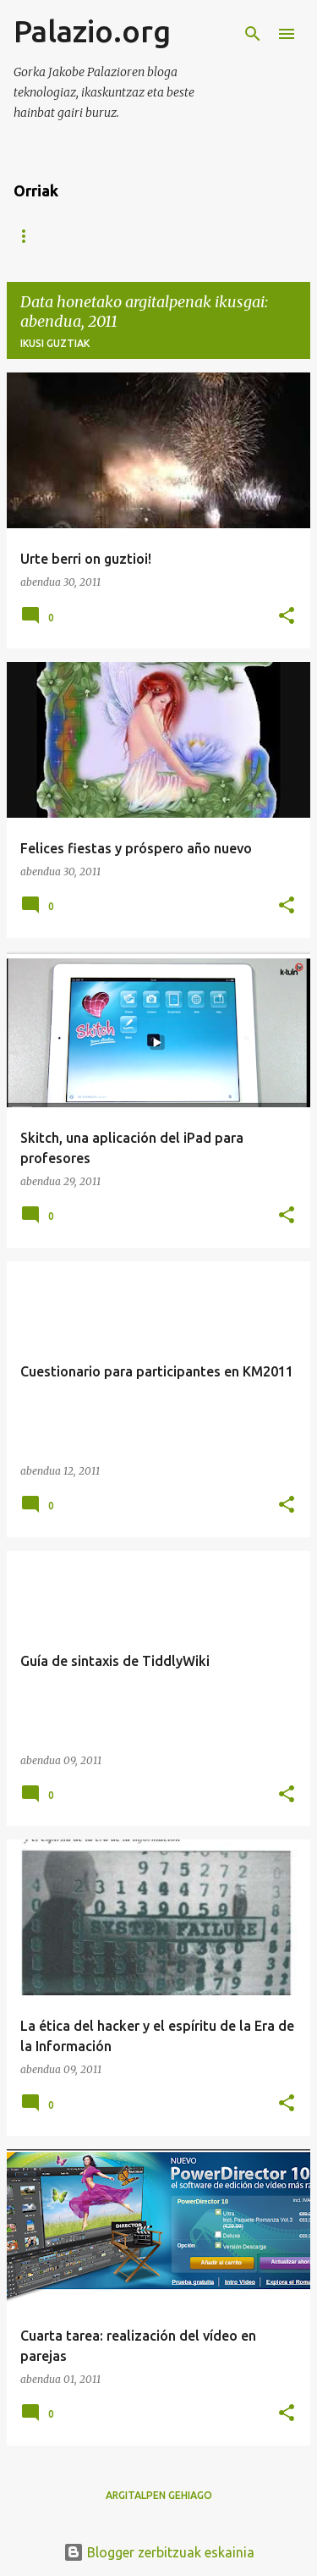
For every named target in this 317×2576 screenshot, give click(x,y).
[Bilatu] (253, 34)
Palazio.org (92, 31)
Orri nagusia (51, 235)
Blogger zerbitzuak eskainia (158, 2552)
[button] (286, 616)
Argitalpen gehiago (159, 2495)
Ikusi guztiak (55, 343)
